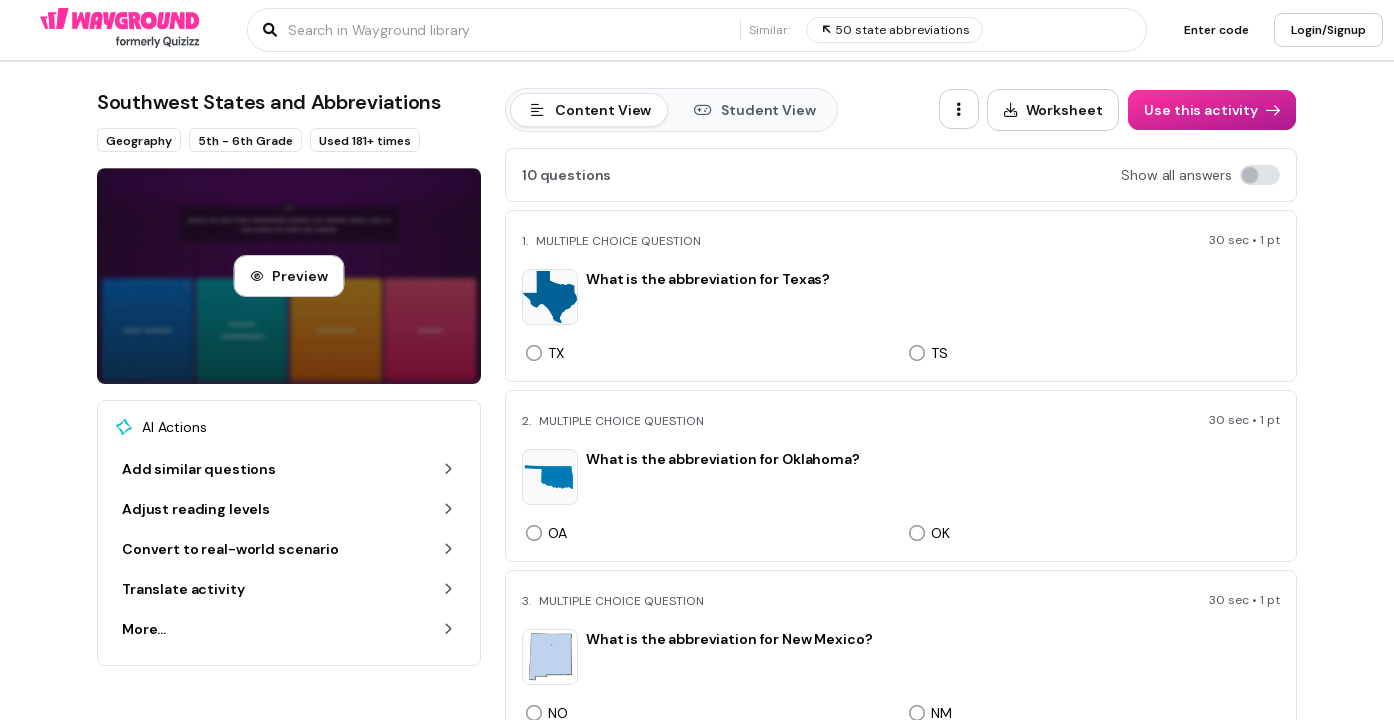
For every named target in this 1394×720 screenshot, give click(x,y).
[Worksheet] (1053, 110)
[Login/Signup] (1328, 30)
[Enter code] (1216, 30)
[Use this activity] (1212, 110)
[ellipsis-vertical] (959, 109)
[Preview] (288, 276)
